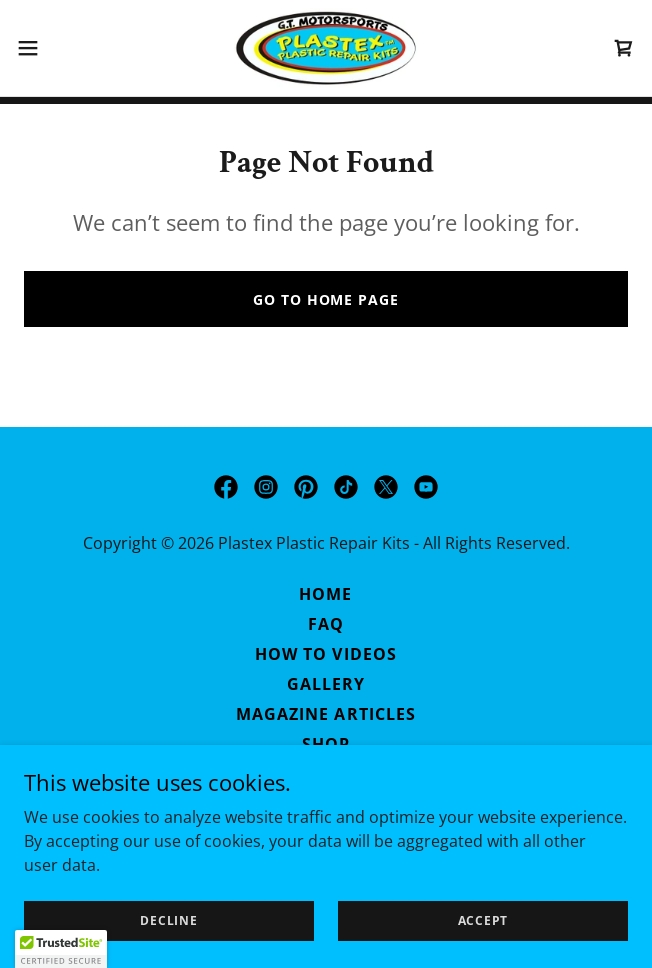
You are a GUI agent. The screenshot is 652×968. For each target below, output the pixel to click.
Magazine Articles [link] (325, 714)
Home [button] (325, 594)
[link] (326, 48)
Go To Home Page (325, 299)
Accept (483, 920)
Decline (168, 920)
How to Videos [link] (325, 654)
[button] (55, 48)
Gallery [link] (326, 684)
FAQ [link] (326, 624)
